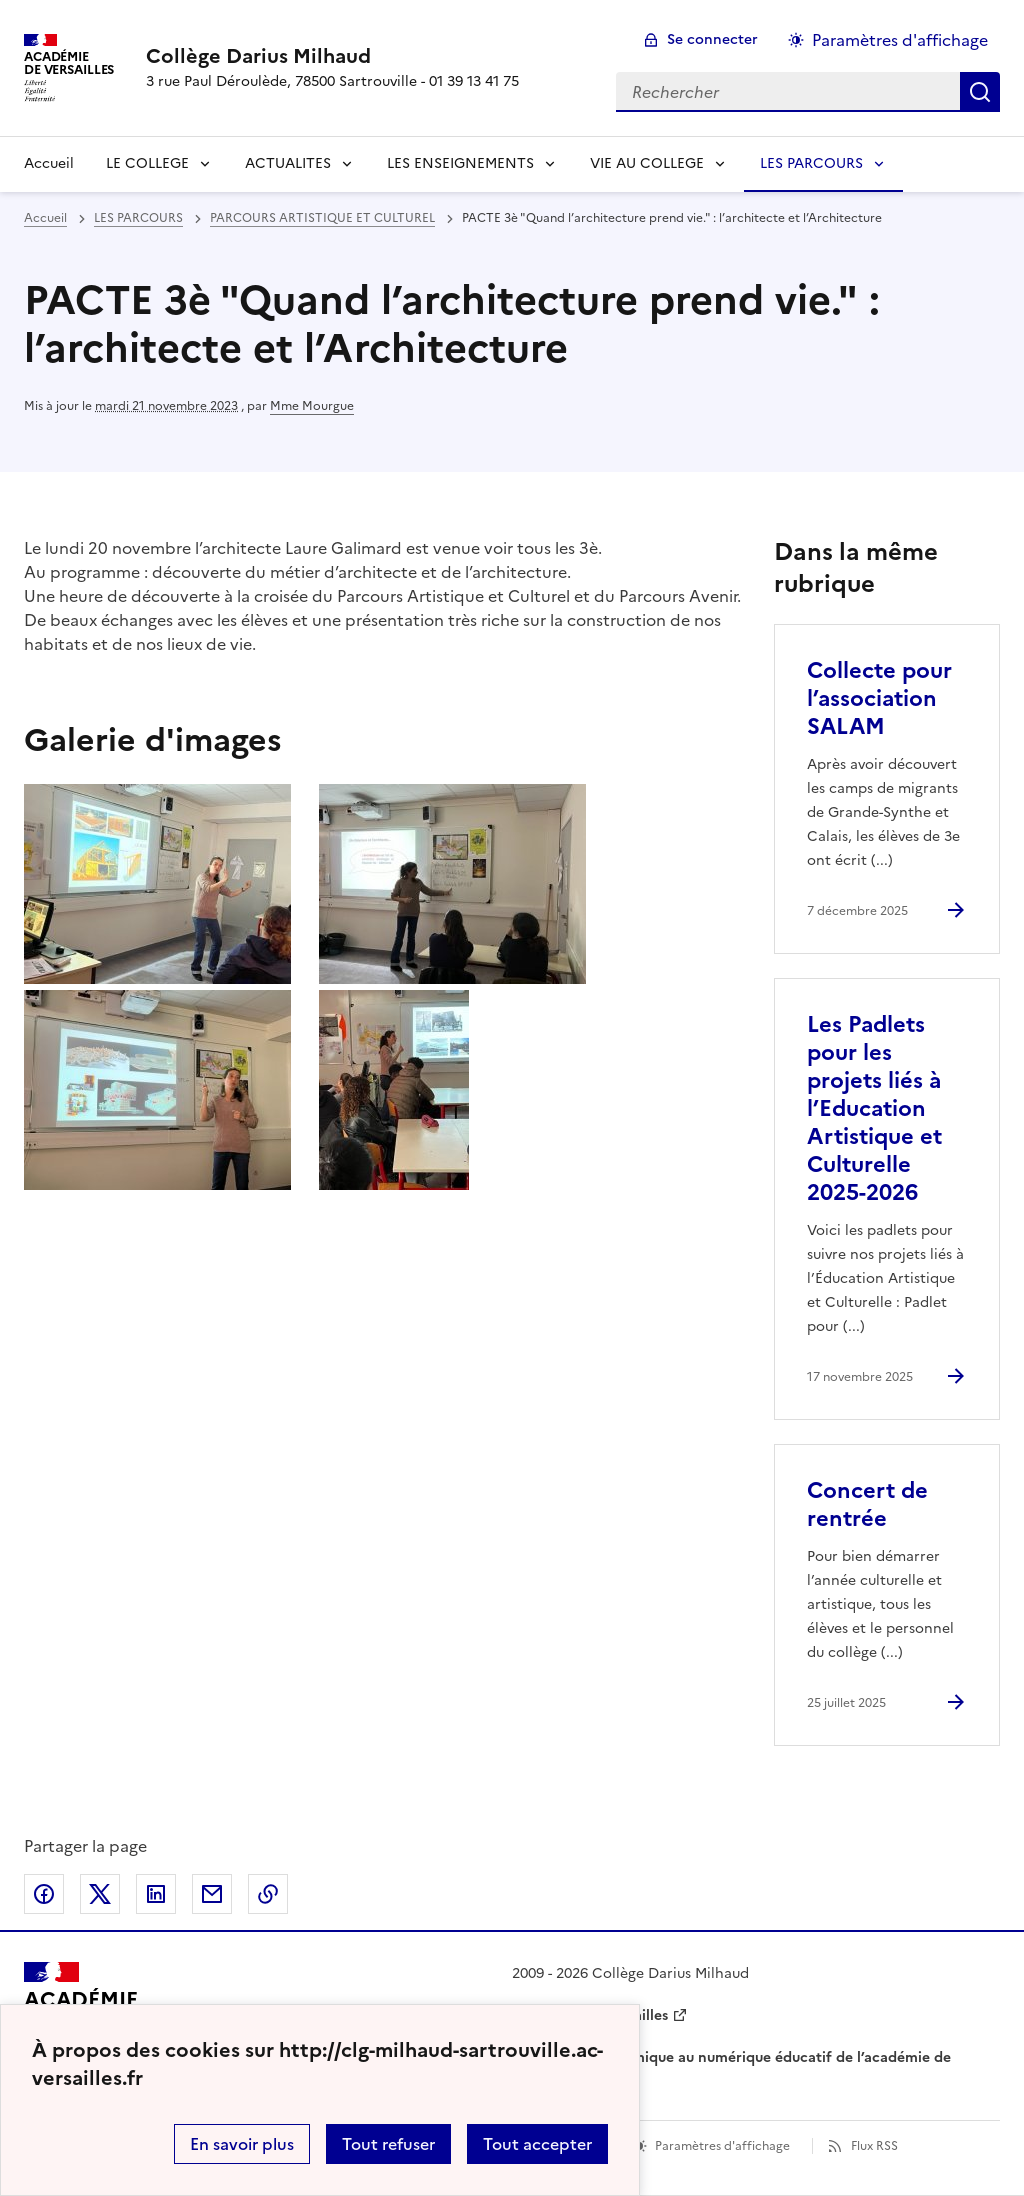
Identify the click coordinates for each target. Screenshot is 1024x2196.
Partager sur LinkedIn (156, 1894)
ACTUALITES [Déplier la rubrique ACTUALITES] (288, 163)
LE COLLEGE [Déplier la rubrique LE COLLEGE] (147, 163)
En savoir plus (242, 2144)
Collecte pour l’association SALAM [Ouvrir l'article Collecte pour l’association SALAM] (879, 698)
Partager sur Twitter (100, 1894)
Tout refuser (388, 2144)
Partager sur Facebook (44, 1894)
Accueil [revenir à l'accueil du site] (49, 163)
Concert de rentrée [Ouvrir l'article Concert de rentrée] (867, 1504)
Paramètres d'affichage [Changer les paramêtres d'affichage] (900, 40)
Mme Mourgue (312, 406)
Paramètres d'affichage (722, 2146)
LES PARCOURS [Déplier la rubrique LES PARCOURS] (811, 163)
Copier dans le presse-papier (268, 1894)
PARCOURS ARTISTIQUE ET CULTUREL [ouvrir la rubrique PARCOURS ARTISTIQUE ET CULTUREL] (322, 218)
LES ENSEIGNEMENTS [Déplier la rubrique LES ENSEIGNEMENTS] (460, 163)
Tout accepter (537, 2144)
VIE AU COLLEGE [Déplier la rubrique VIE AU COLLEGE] (647, 163)
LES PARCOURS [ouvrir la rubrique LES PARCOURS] (138, 218)
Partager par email (212, 1894)
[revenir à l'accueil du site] (332, 56)
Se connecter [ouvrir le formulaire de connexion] (712, 39)
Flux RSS (874, 2146)
